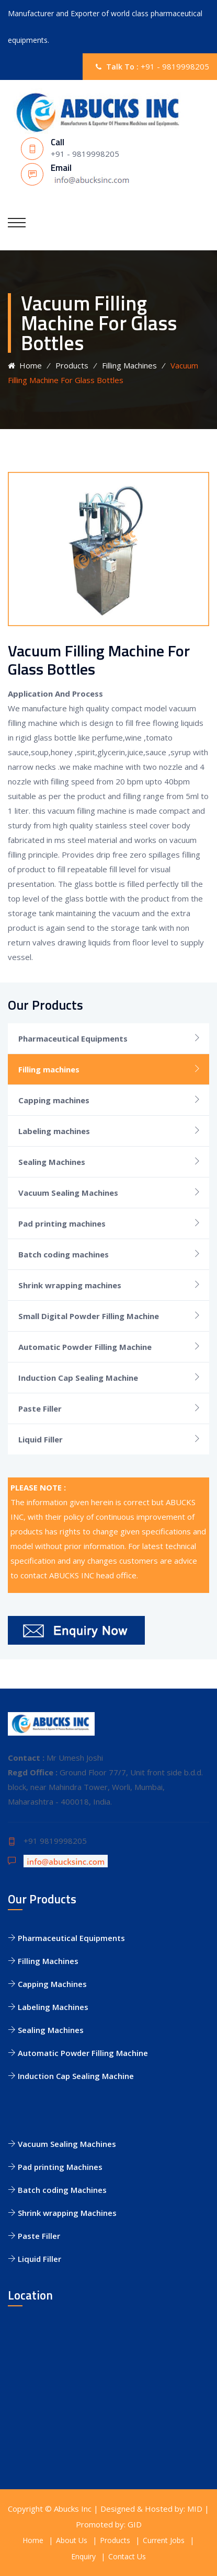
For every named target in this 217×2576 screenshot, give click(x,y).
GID (135, 2524)
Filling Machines (129, 365)
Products (71, 365)
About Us (71, 2540)
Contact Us (127, 2556)
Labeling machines (54, 1131)
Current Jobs (164, 2540)
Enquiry (83, 2556)
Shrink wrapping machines (69, 1285)
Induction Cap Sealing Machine (78, 1377)
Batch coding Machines (57, 2190)
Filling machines (48, 1069)
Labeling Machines (48, 2007)
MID (194, 2508)
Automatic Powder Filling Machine (85, 1347)
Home (25, 365)
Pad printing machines (62, 1223)
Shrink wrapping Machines (62, 2213)
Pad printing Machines (55, 2167)
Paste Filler (40, 1408)
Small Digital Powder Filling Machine (88, 1316)
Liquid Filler (40, 1439)
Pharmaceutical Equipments (73, 1038)
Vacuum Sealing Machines (68, 1192)
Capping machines (53, 1100)
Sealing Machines (51, 1162)
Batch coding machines (63, 1254)
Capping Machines (47, 1984)
